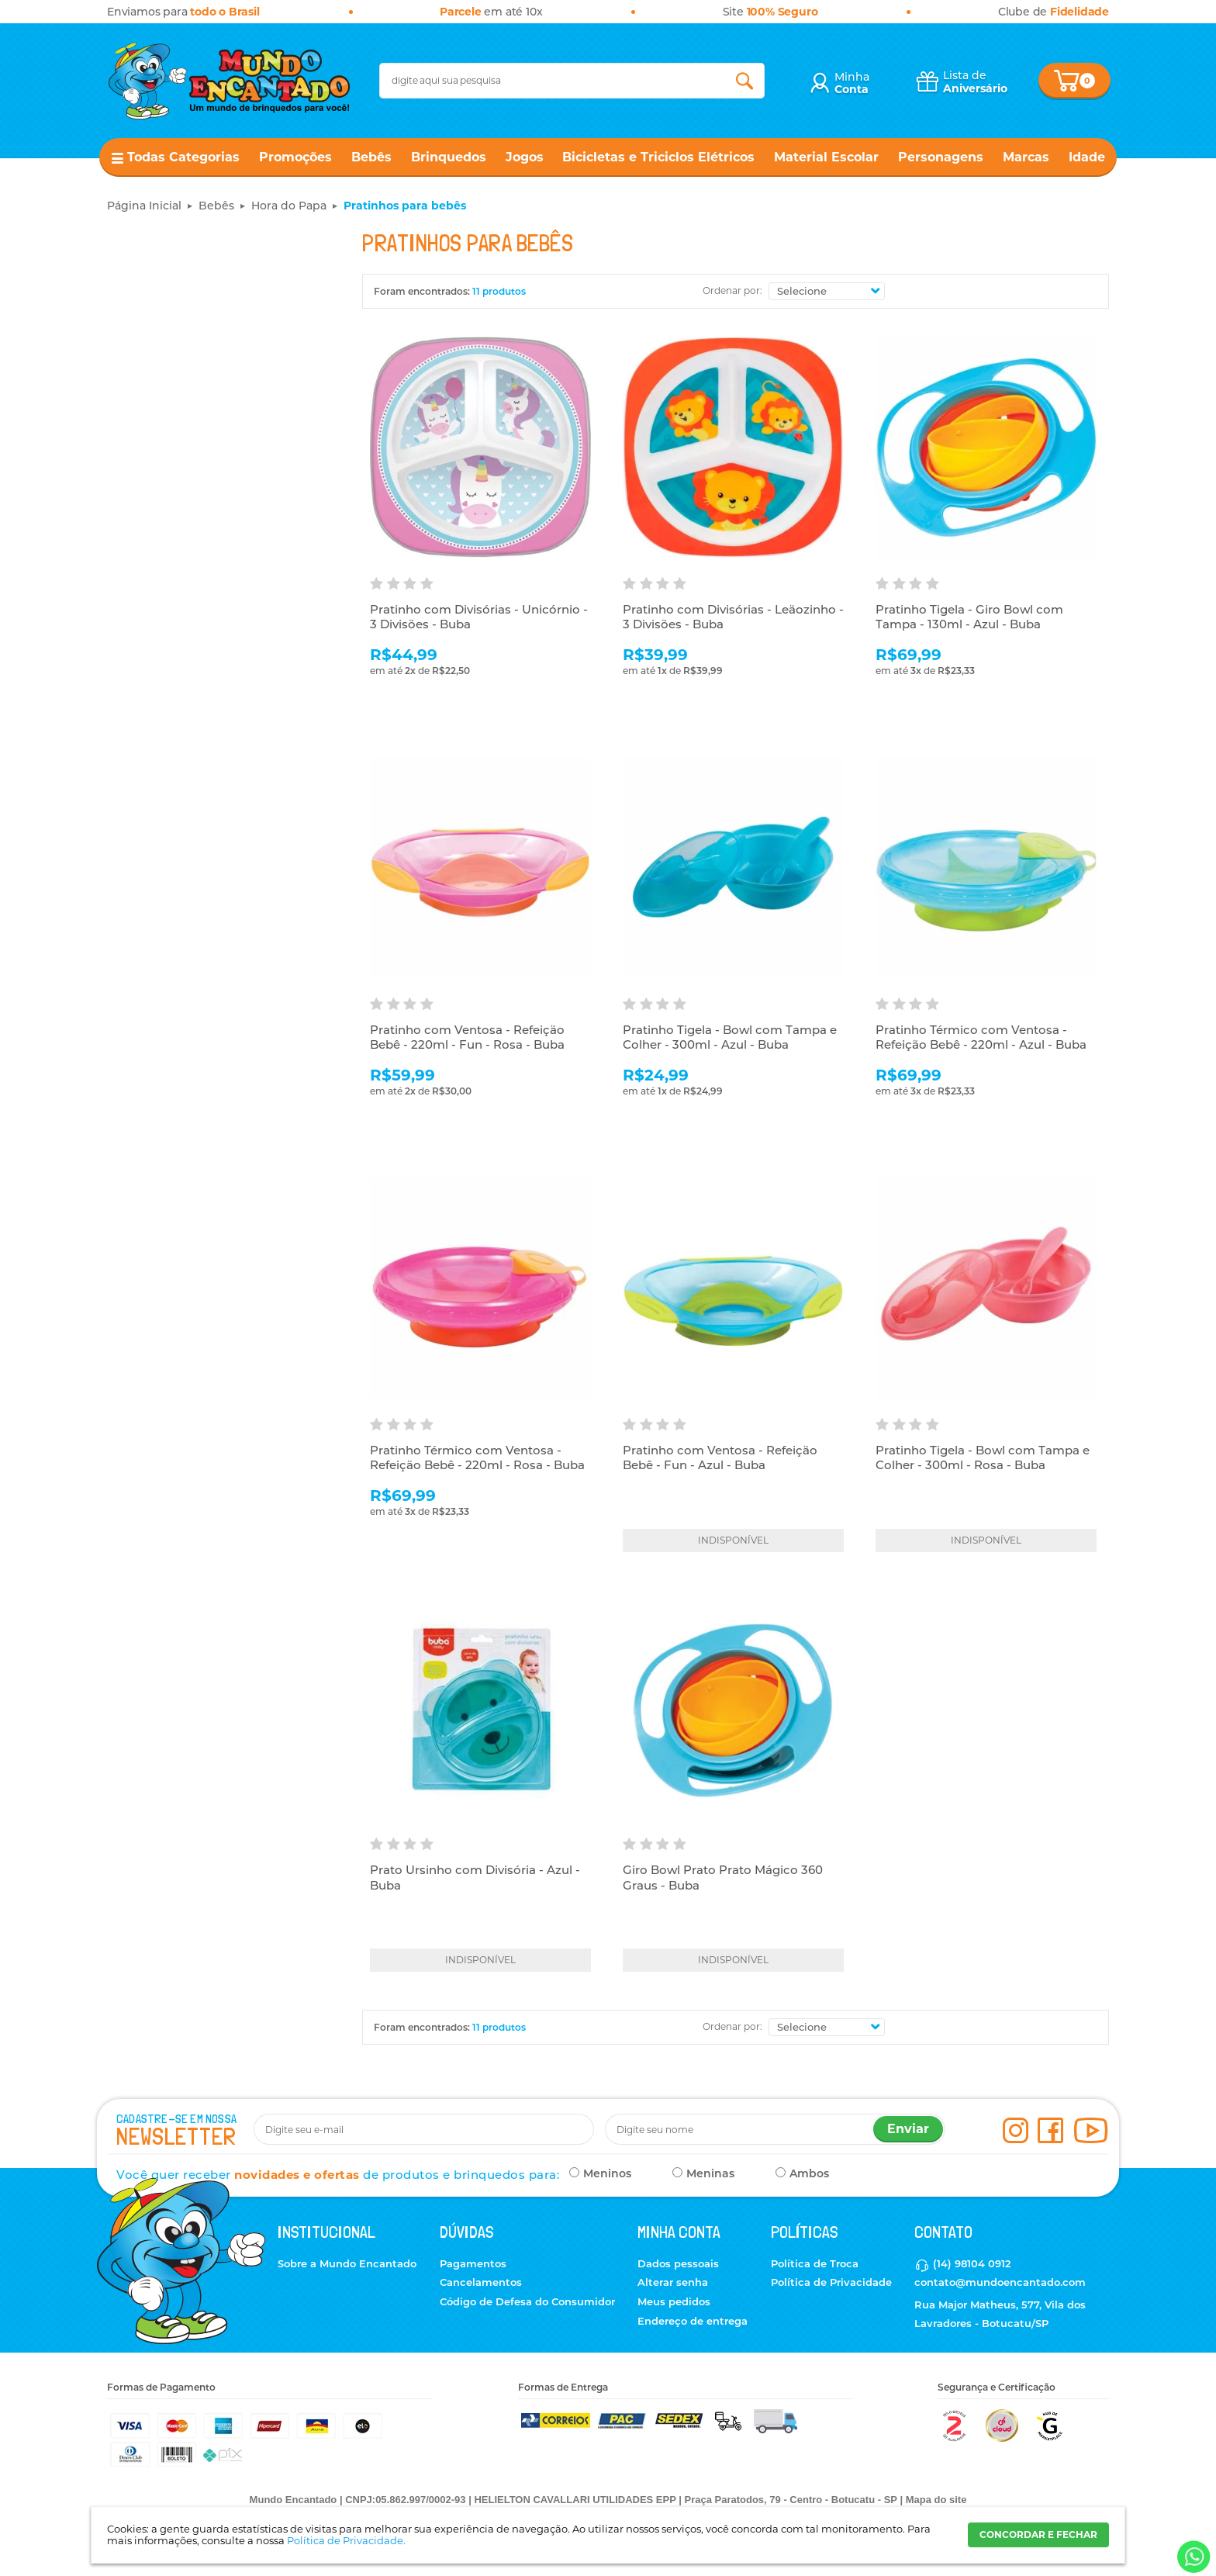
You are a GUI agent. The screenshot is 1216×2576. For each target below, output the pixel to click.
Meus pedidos (673, 2301)
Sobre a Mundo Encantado (347, 2263)
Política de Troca (814, 2263)
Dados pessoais (678, 2263)
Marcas (1026, 157)
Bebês (371, 157)
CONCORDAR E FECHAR (1038, 2534)
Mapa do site (936, 2499)
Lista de (975, 81)
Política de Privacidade (831, 2282)
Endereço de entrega (692, 2321)
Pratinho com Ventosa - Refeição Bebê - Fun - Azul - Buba (720, 1458)
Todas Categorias (183, 157)
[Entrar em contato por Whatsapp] (1192, 2557)
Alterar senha (672, 2282)
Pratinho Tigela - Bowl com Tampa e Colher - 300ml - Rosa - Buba (983, 1458)
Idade (1087, 157)
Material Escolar (826, 157)
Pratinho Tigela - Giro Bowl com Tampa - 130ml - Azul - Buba (969, 617)
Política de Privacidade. (346, 2540)
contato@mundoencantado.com (1000, 2282)
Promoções (295, 157)
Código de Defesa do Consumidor (527, 2301)
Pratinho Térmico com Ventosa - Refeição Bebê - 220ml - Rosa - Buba (477, 1458)
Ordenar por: (732, 290)
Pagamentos (473, 2263)
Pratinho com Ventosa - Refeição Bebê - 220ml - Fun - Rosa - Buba (467, 1037)
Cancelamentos (481, 2282)
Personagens (940, 157)
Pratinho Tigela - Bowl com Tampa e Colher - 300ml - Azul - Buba (730, 1037)
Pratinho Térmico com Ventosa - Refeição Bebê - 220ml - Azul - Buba (981, 1037)
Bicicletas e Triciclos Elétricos (658, 157)
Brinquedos (448, 157)
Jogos (525, 157)
